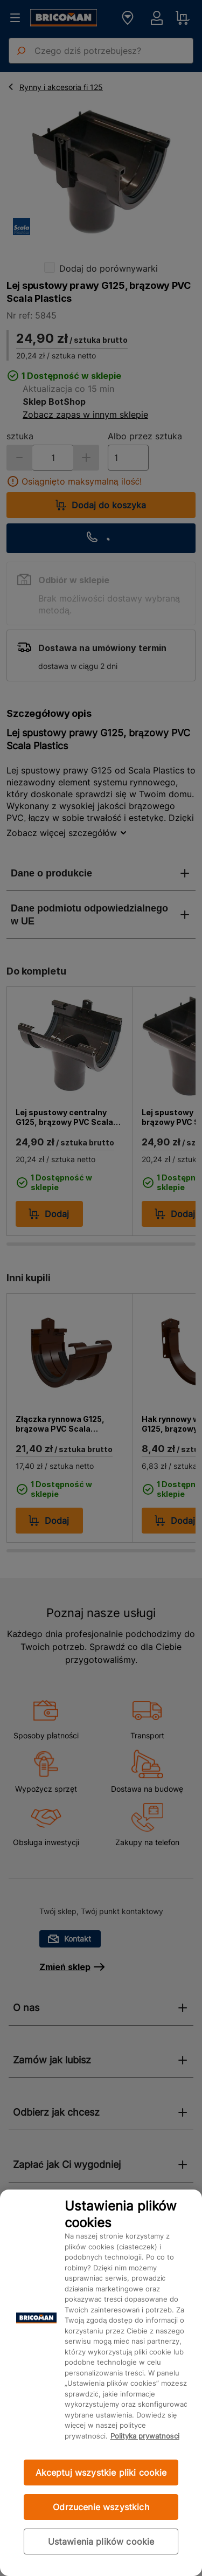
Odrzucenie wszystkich (101, 2507)
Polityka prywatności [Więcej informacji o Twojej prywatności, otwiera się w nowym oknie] (144, 2436)
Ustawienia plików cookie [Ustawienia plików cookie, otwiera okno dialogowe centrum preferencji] (101, 2541)
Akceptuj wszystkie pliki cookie (101, 2472)
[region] (101, 2383)
